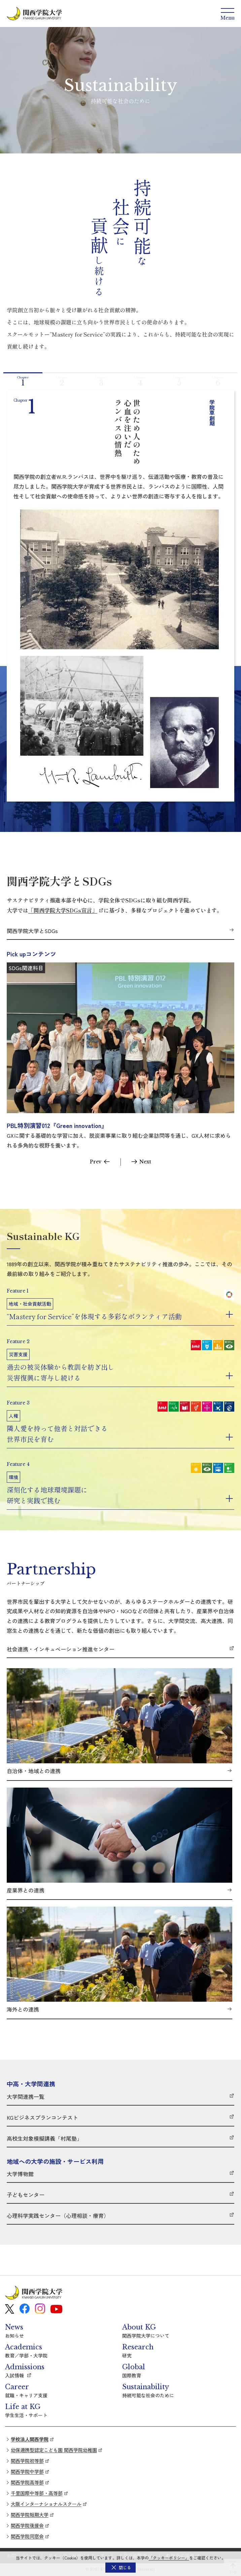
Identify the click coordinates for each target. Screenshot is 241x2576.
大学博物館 (20, 2174)
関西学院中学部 (27, 2471)
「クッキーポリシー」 (169, 2557)
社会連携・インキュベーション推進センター (60, 1649)
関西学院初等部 (27, 2460)
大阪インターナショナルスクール (46, 2503)
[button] (120, 2568)
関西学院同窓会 (27, 2536)
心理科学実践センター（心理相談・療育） (58, 2216)
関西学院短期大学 (29, 2514)
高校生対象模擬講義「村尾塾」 (44, 2138)
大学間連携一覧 (25, 2097)
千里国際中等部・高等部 (37, 2493)
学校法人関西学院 (29, 2439)
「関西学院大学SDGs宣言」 (62, 910)
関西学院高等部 (27, 2482)
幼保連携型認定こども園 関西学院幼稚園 (54, 2450)
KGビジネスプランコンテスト (42, 2117)
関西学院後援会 (27, 2525)
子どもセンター (25, 2195)
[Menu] (227, 13)
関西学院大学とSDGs (32, 931)
